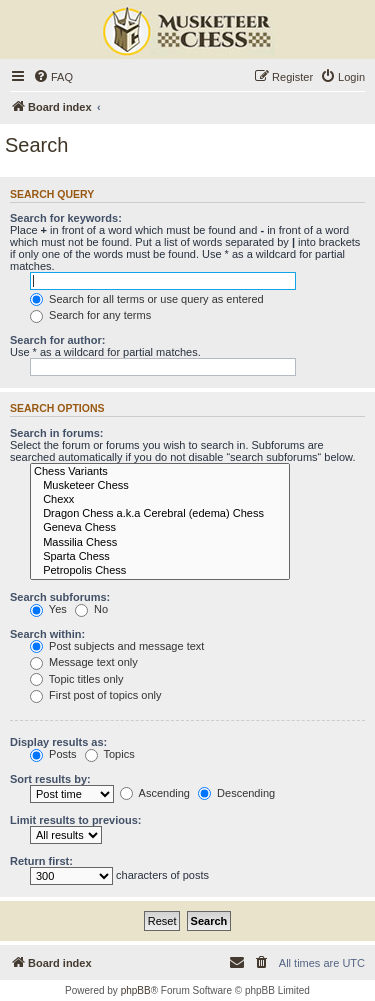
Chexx (160, 500)
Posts (53, 754)
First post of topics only (96, 695)
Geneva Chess (160, 528)
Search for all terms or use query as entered (147, 299)
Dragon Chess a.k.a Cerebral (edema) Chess (160, 514)
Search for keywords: (66, 218)
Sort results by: (50, 779)
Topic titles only (76, 679)
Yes (48, 609)
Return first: (41, 861)
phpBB (136, 990)
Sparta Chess (160, 557)
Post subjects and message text (117, 646)
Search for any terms (90, 315)
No (91, 609)
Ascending (155, 793)
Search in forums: (57, 433)
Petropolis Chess (160, 571)
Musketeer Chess (160, 486)
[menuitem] (53, 77)
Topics (110, 754)
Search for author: (57, 340)
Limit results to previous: (75, 820)
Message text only (84, 662)
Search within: (47, 634)
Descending (236, 793)
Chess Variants (160, 472)
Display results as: (58, 742)
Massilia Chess (160, 543)
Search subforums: (60, 597)
